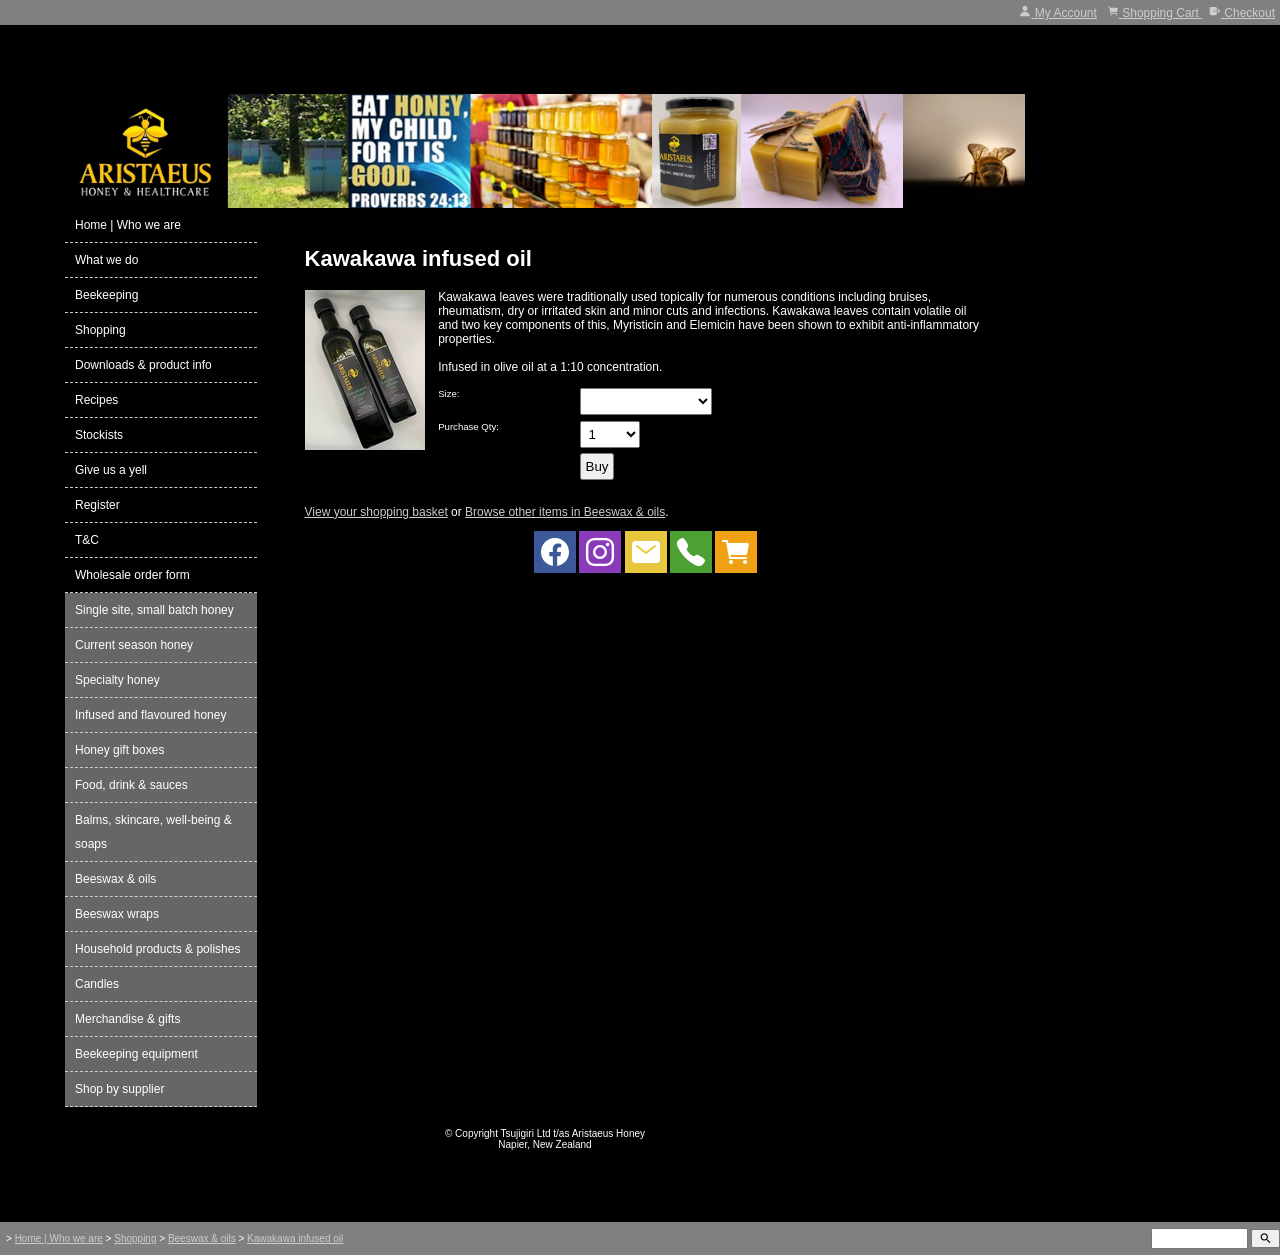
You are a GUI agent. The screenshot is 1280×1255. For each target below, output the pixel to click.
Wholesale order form (132, 575)
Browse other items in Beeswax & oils (565, 512)
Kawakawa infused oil (295, 1238)
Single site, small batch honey (154, 610)
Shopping (100, 330)
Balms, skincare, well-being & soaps (153, 832)
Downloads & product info (143, 365)
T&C (87, 540)
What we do (106, 260)
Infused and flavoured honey (150, 715)
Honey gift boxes (119, 750)
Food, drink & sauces (131, 785)
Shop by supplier (119, 1089)
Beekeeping (106, 295)
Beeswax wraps (117, 914)
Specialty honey (117, 680)
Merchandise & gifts (127, 1019)
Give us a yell (111, 470)
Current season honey (134, 645)
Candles (97, 984)
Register (97, 505)
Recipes (96, 400)
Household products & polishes (157, 949)
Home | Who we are (128, 225)
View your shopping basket (376, 512)
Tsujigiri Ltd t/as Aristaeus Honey (573, 1133)
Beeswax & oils (115, 879)
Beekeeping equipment (136, 1054)
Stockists (99, 435)
